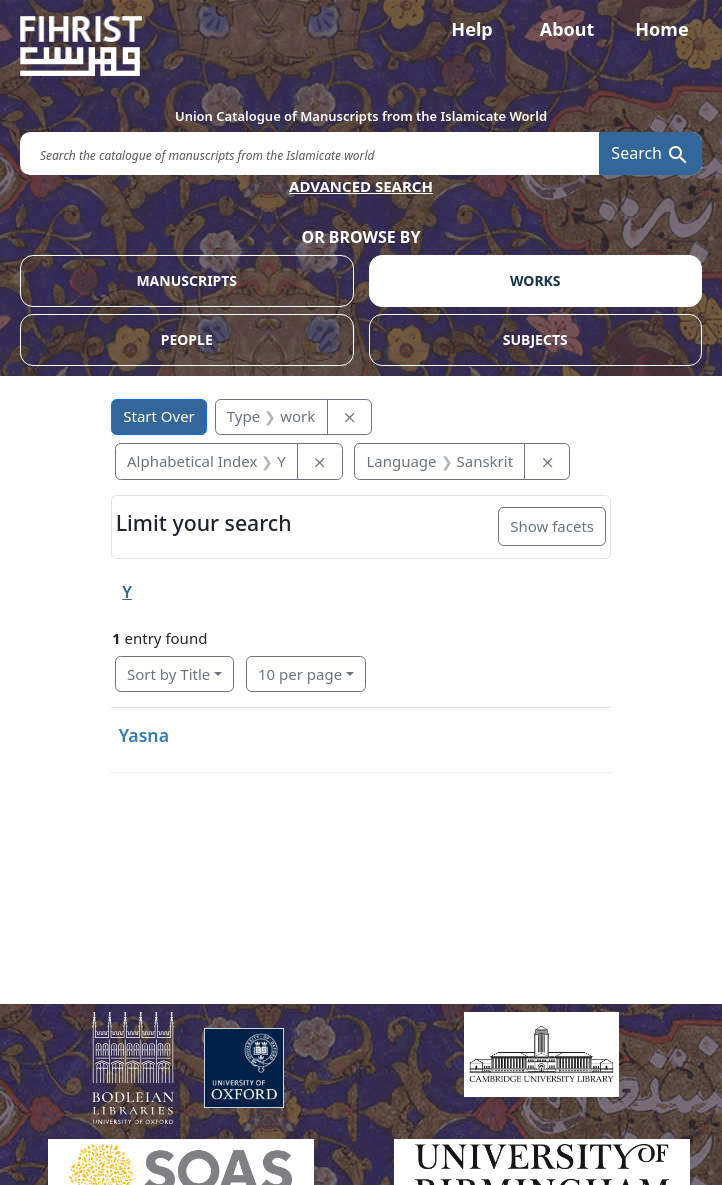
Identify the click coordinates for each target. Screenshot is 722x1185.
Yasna (144, 735)
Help (471, 29)
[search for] (309, 153)
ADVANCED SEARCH (361, 186)
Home (661, 29)
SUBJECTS (535, 339)
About (567, 29)
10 (300, 674)
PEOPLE (187, 339)
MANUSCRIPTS (186, 280)
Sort (168, 674)
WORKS (535, 280)
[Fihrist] (361, 46)
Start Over (159, 416)
